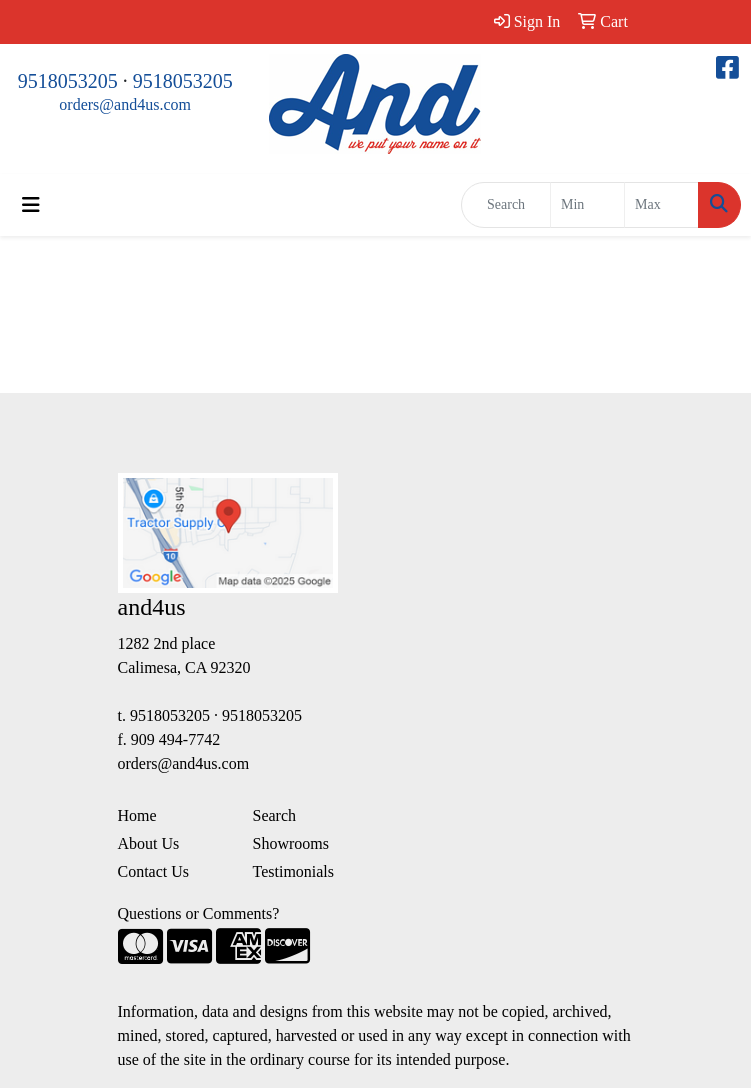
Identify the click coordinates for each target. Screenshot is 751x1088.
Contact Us (154, 871)
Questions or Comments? (199, 913)
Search (275, 815)
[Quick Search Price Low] (587, 205)
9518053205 (68, 81)
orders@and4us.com (125, 104)
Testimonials (294, 871)
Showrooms (291, 843)
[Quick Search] (506, 205)
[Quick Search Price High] (661, 205)
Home (137, 815)
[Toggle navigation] (31, 205)
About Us (149, 843)
